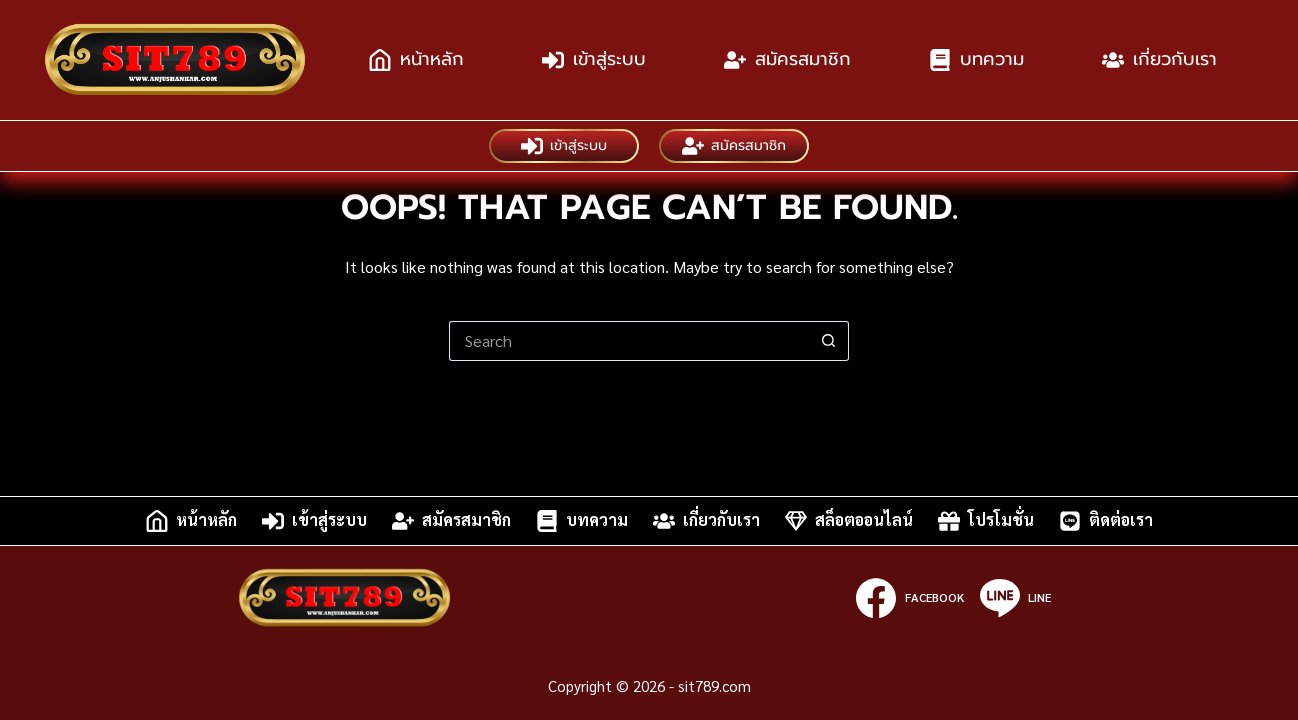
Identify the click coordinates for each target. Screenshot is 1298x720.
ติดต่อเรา (1106, 521)
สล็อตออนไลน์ (849, 521)
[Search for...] (629, 341)
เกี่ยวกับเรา (1159, 59)
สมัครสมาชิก (787, 59)
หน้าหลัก (416, 59)
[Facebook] (909, 598)
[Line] (1015, 598)
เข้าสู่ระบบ (594, 59)
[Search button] (829, 341)
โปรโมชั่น (986, 521)
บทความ (976, 59)
